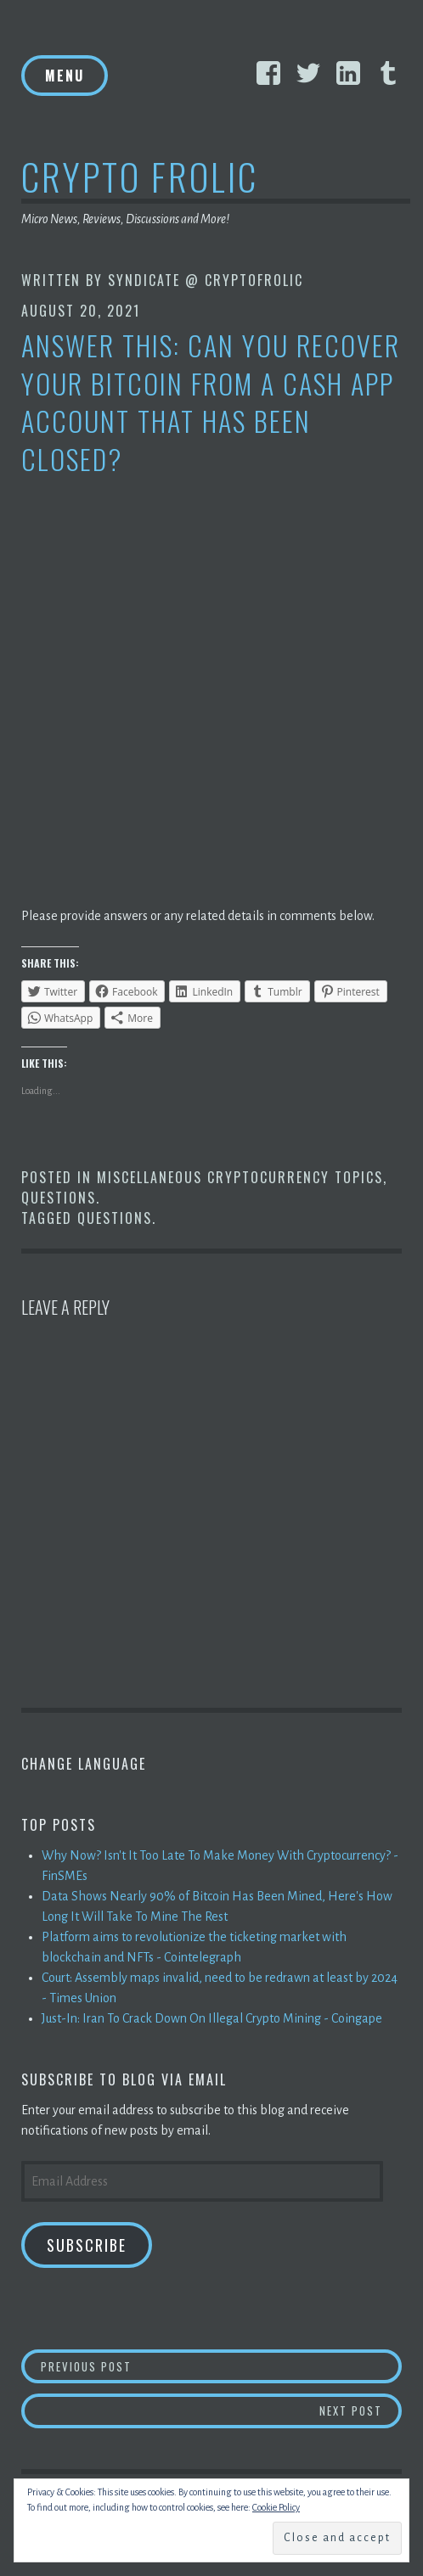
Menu (64, 75)
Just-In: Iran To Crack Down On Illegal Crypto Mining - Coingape (212, 2018)
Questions (58, 1197)
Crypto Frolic (139, 176)
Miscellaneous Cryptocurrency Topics (240, 1177)
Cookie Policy (276, 2507)
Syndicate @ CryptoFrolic (205, 280)
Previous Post (221, 2366)
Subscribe (87, 2245)
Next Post (361, 2410)
